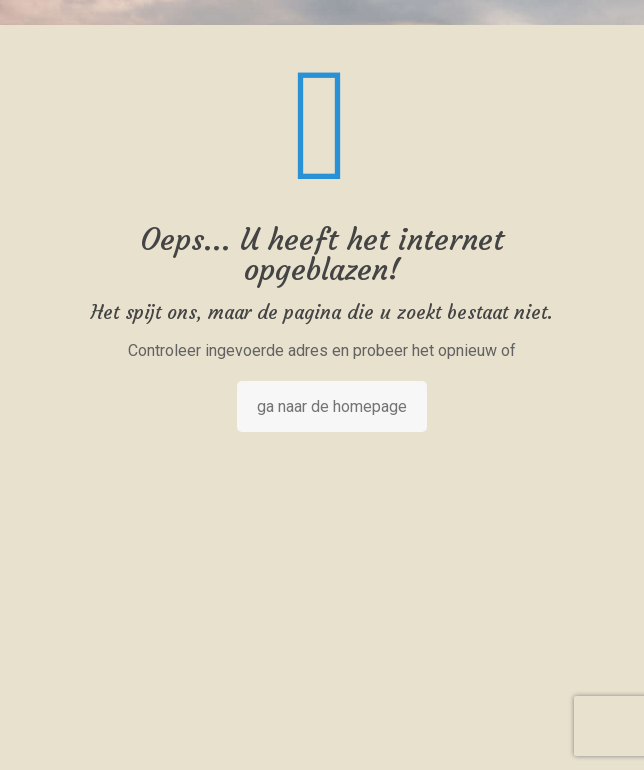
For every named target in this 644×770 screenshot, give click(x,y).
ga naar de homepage (332, 406)
